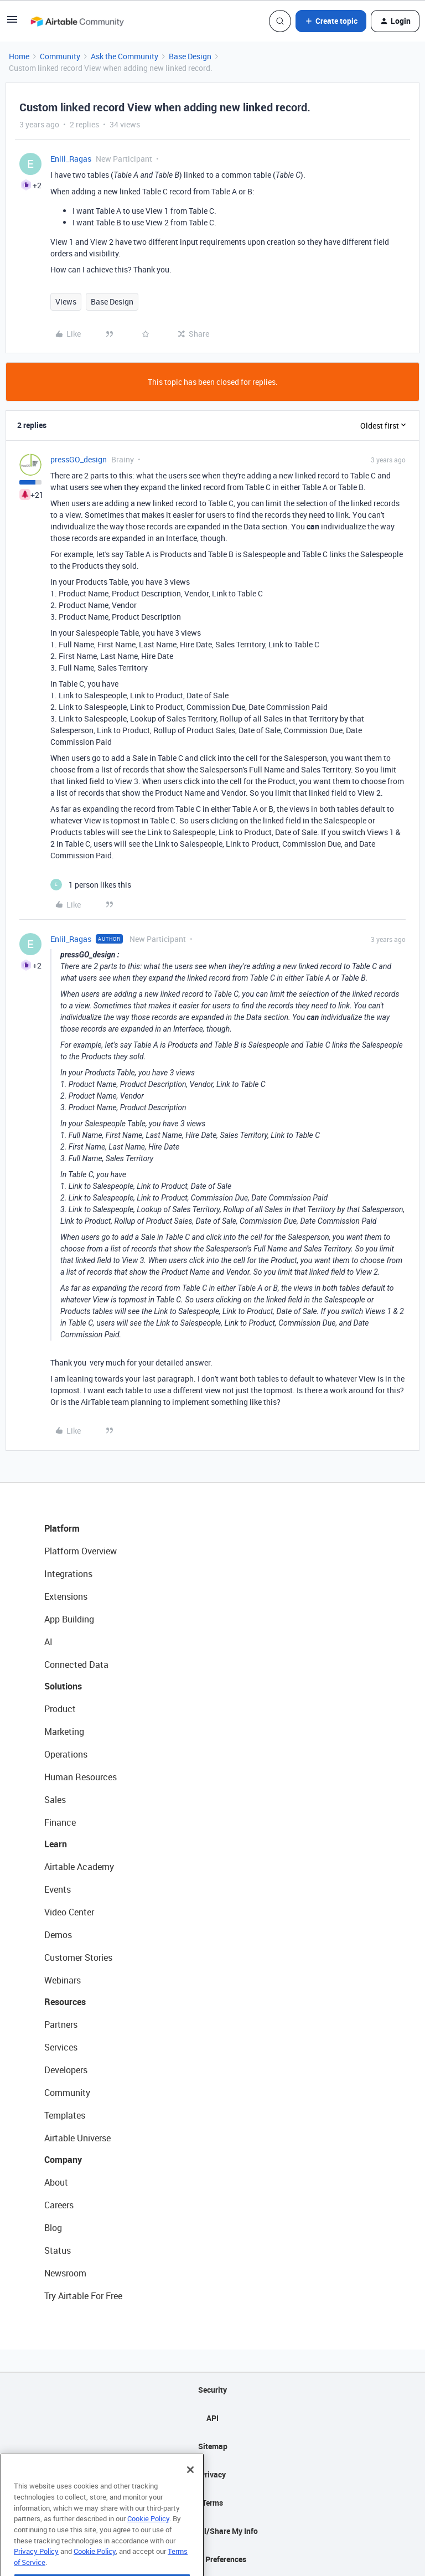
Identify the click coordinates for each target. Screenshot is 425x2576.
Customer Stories (78, 1957)
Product (60, 1709)
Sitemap (212, 2446)
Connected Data (76, 1664)
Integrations (68, 1574)
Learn (55, 1844)
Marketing (64, 1731)
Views (65, 301)
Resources (65, 2002)
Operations (65, 1754)
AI (48, 1642)
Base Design (190, 56)
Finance (60, 1822)
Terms (212, 2502)
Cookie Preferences (212, 2559)
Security (212, 2389)
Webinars (62, 1980)
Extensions (65, 1596)
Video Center (69, 1912)
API (212, 2418)
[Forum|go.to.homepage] (77, 21)
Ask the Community (124, 56)
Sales (55, 1800)
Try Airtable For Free (83, 2296)
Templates (64, 2115)
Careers (59, 2205)
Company (63, 2159)
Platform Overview (80, 1551)
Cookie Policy (148, 2538)
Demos (58, 1935)
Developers (65, 2070)
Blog (53, 2228)
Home (19, 56)
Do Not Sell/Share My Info (213, 2531)
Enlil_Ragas (70, 158)
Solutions (63, 1686)
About (56, 2182)
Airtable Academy (79, 1867)
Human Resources (80, 1777)
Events (57, 1889)
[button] (12, 23)
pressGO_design (78, 459)
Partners (60, 2024)
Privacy (213, 2474)
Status (57, 2250)
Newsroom (65, 2273)
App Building (69, 1619)
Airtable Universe (77, 2138)
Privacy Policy (36, 2570)
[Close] (190, 2489)
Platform (62, 1528)
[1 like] (90, 884)
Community (60, 56)
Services (60, 2047)
